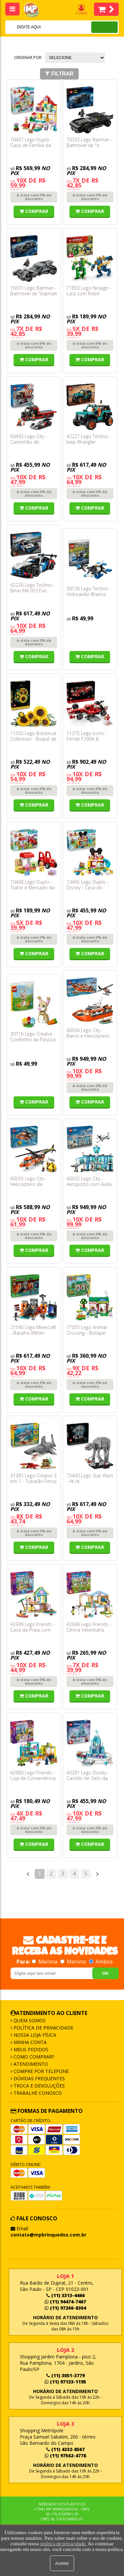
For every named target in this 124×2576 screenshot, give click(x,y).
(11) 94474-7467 (65, 2301)
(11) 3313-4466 (65, 2295)
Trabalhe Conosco (37, 2093)
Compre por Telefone (40, 2071)
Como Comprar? (33, 2057)
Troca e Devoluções (38, 2086)
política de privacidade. (63, 2543)
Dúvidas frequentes (38, 2078)
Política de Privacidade (42, 2028)
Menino (73, 1961)
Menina (45, 1961)
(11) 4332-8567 (65, 2449)
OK (105, 1973)
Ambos (101, 1961)
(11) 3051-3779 (65, 2375)
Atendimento (30, 2064)
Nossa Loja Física (34, 2035)
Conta (81, 9)
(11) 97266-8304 (65, 2308)
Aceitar (62, 2563)
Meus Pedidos (30, 2049)
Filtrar (59, 73)
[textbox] (39, 27)
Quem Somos (29, 2020)
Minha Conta (29, 2042)
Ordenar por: (28, 57)
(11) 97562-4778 (65, 2455)
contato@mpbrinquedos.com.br (48, 2235)
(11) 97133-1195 (65, 2382)
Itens (106, 9)
